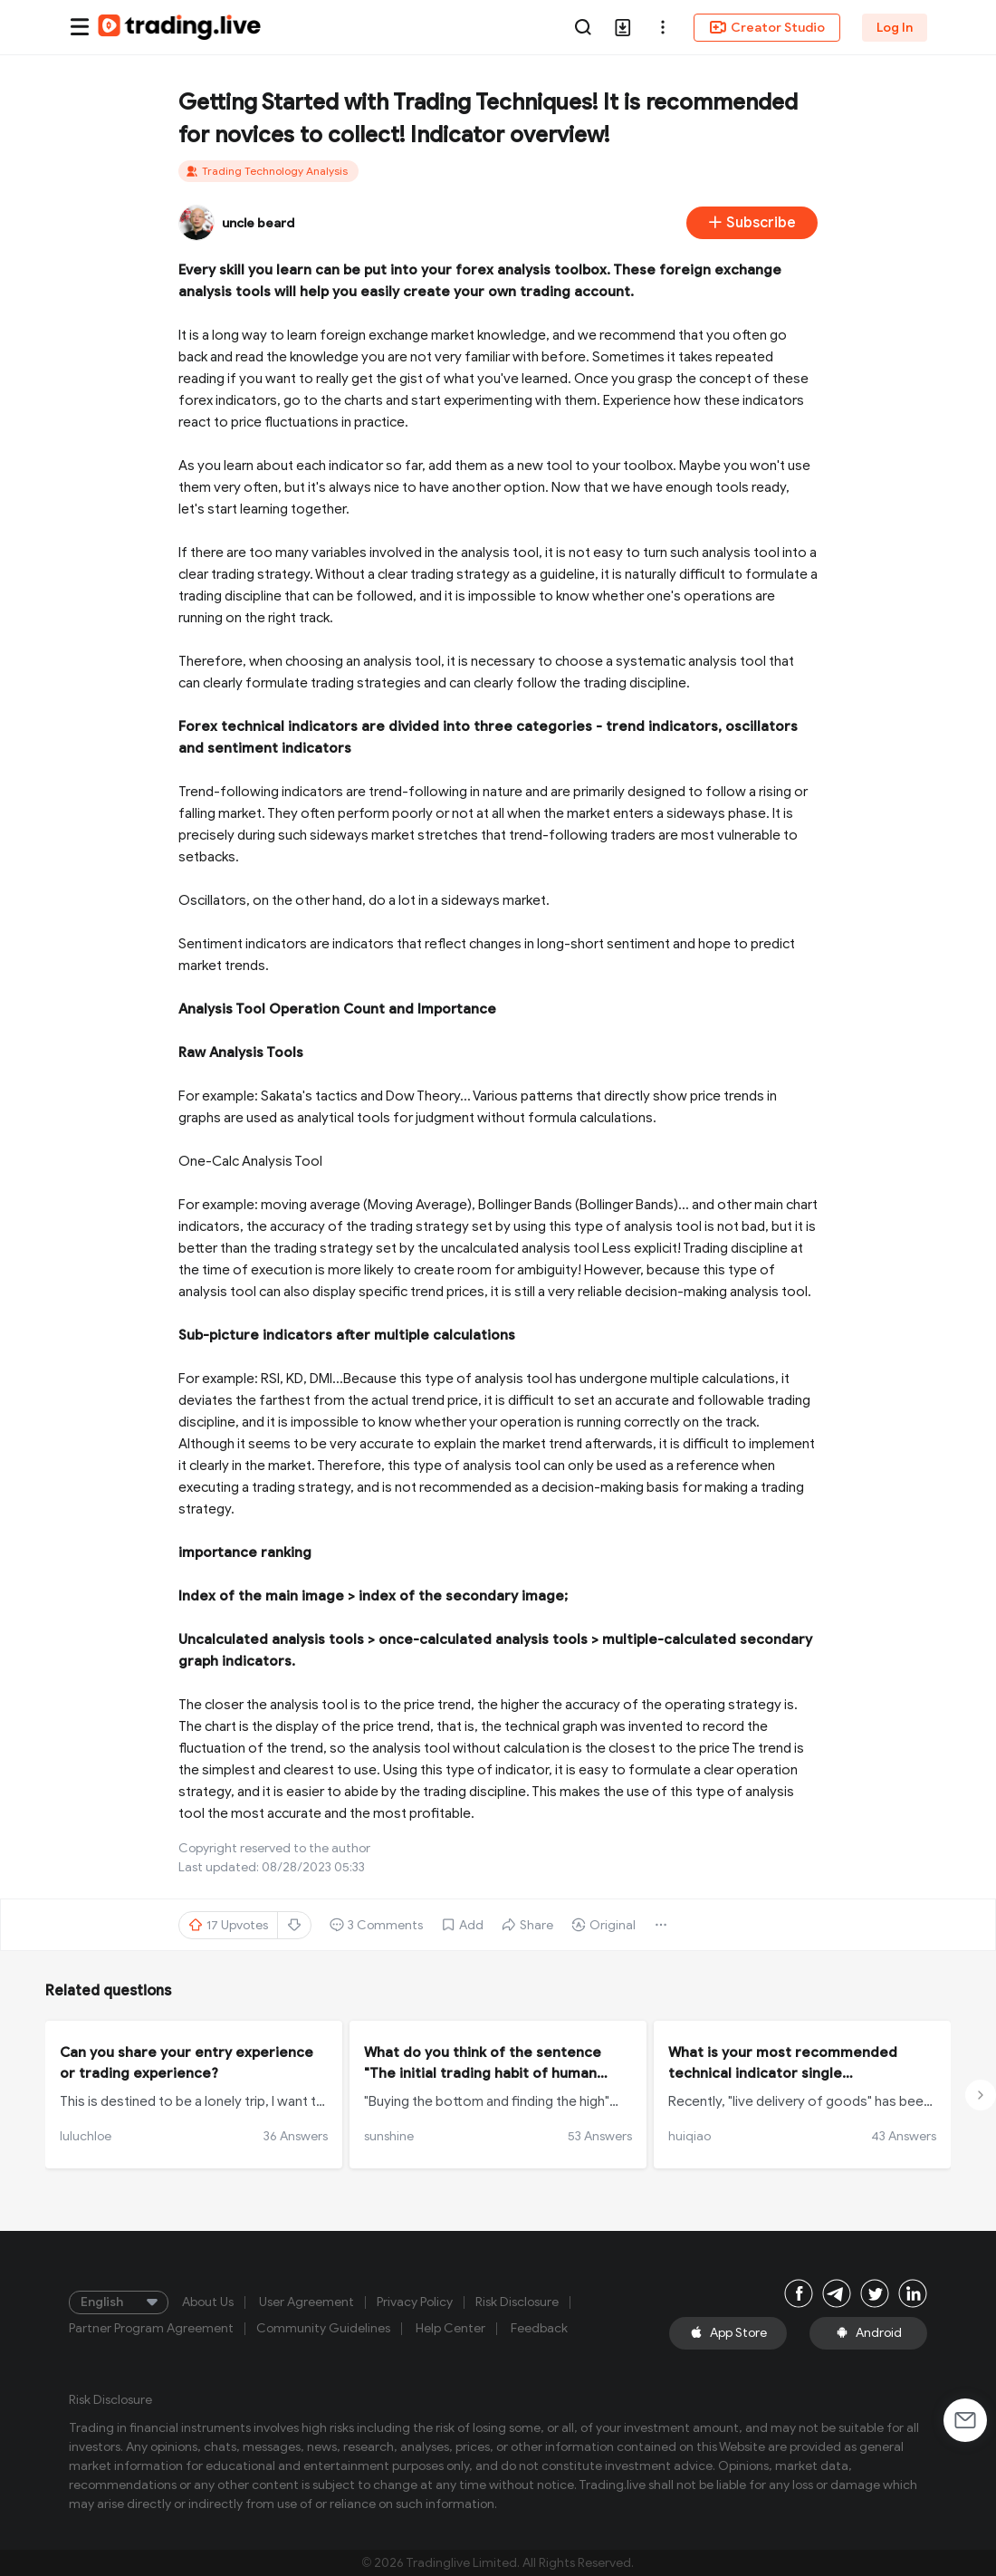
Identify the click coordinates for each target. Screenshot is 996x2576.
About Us (208, 2302)
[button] (663, 27)
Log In (894, 27)
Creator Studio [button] (767, 27)
